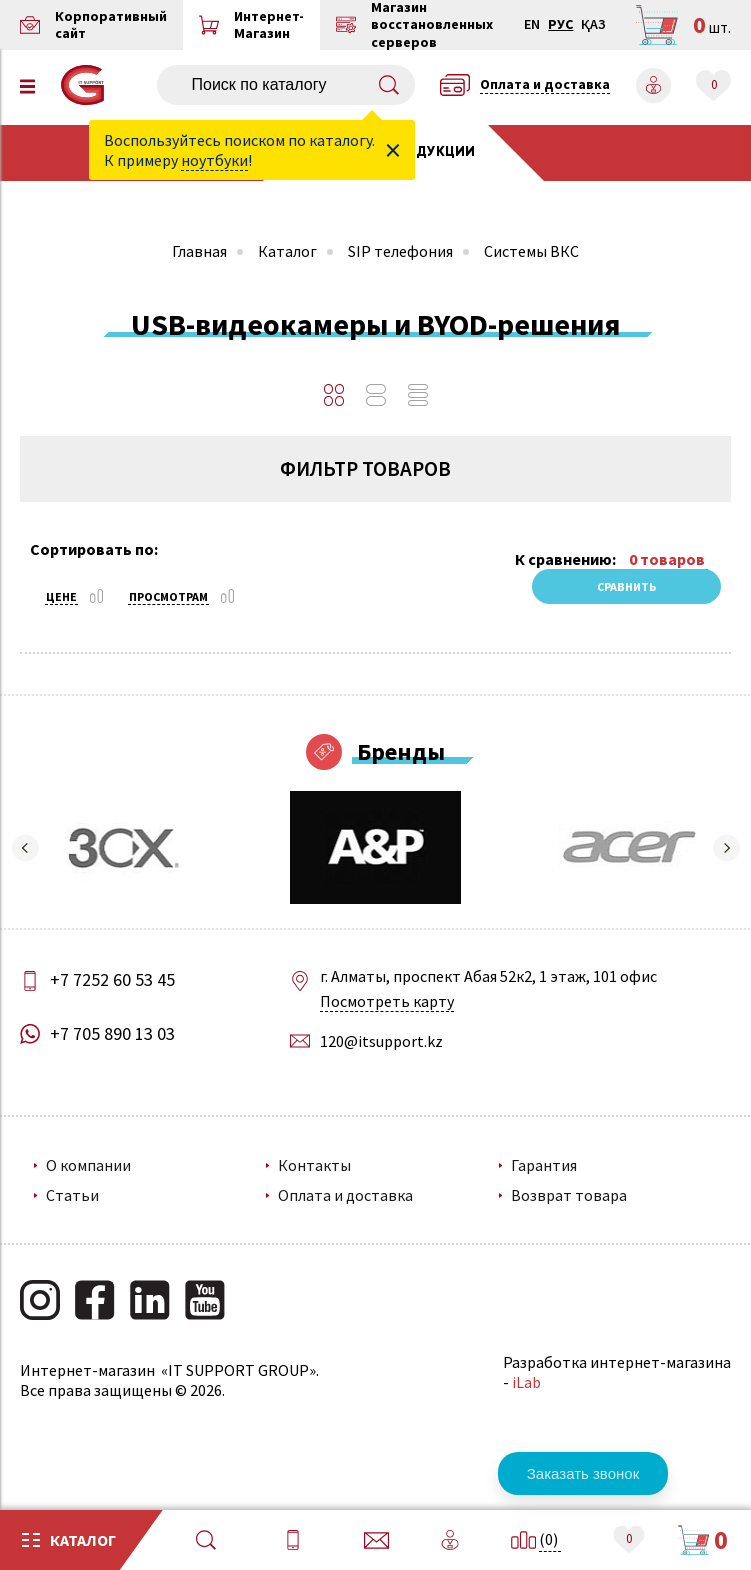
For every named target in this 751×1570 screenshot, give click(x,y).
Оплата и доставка (345, 1195)
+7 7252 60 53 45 (112, 979)
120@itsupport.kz (381, 1041)
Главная (199, 251)
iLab (526, 1382)
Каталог (287, 251)
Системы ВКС (531, 251)
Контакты (314, 1165)
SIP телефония (400, 251)
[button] (25, 848)
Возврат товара (569, 1195)
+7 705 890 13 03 (112, 1034)
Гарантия (544, 1165)
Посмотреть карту (387, 1001)
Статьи (72, 1195)
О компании (88, 1165)
